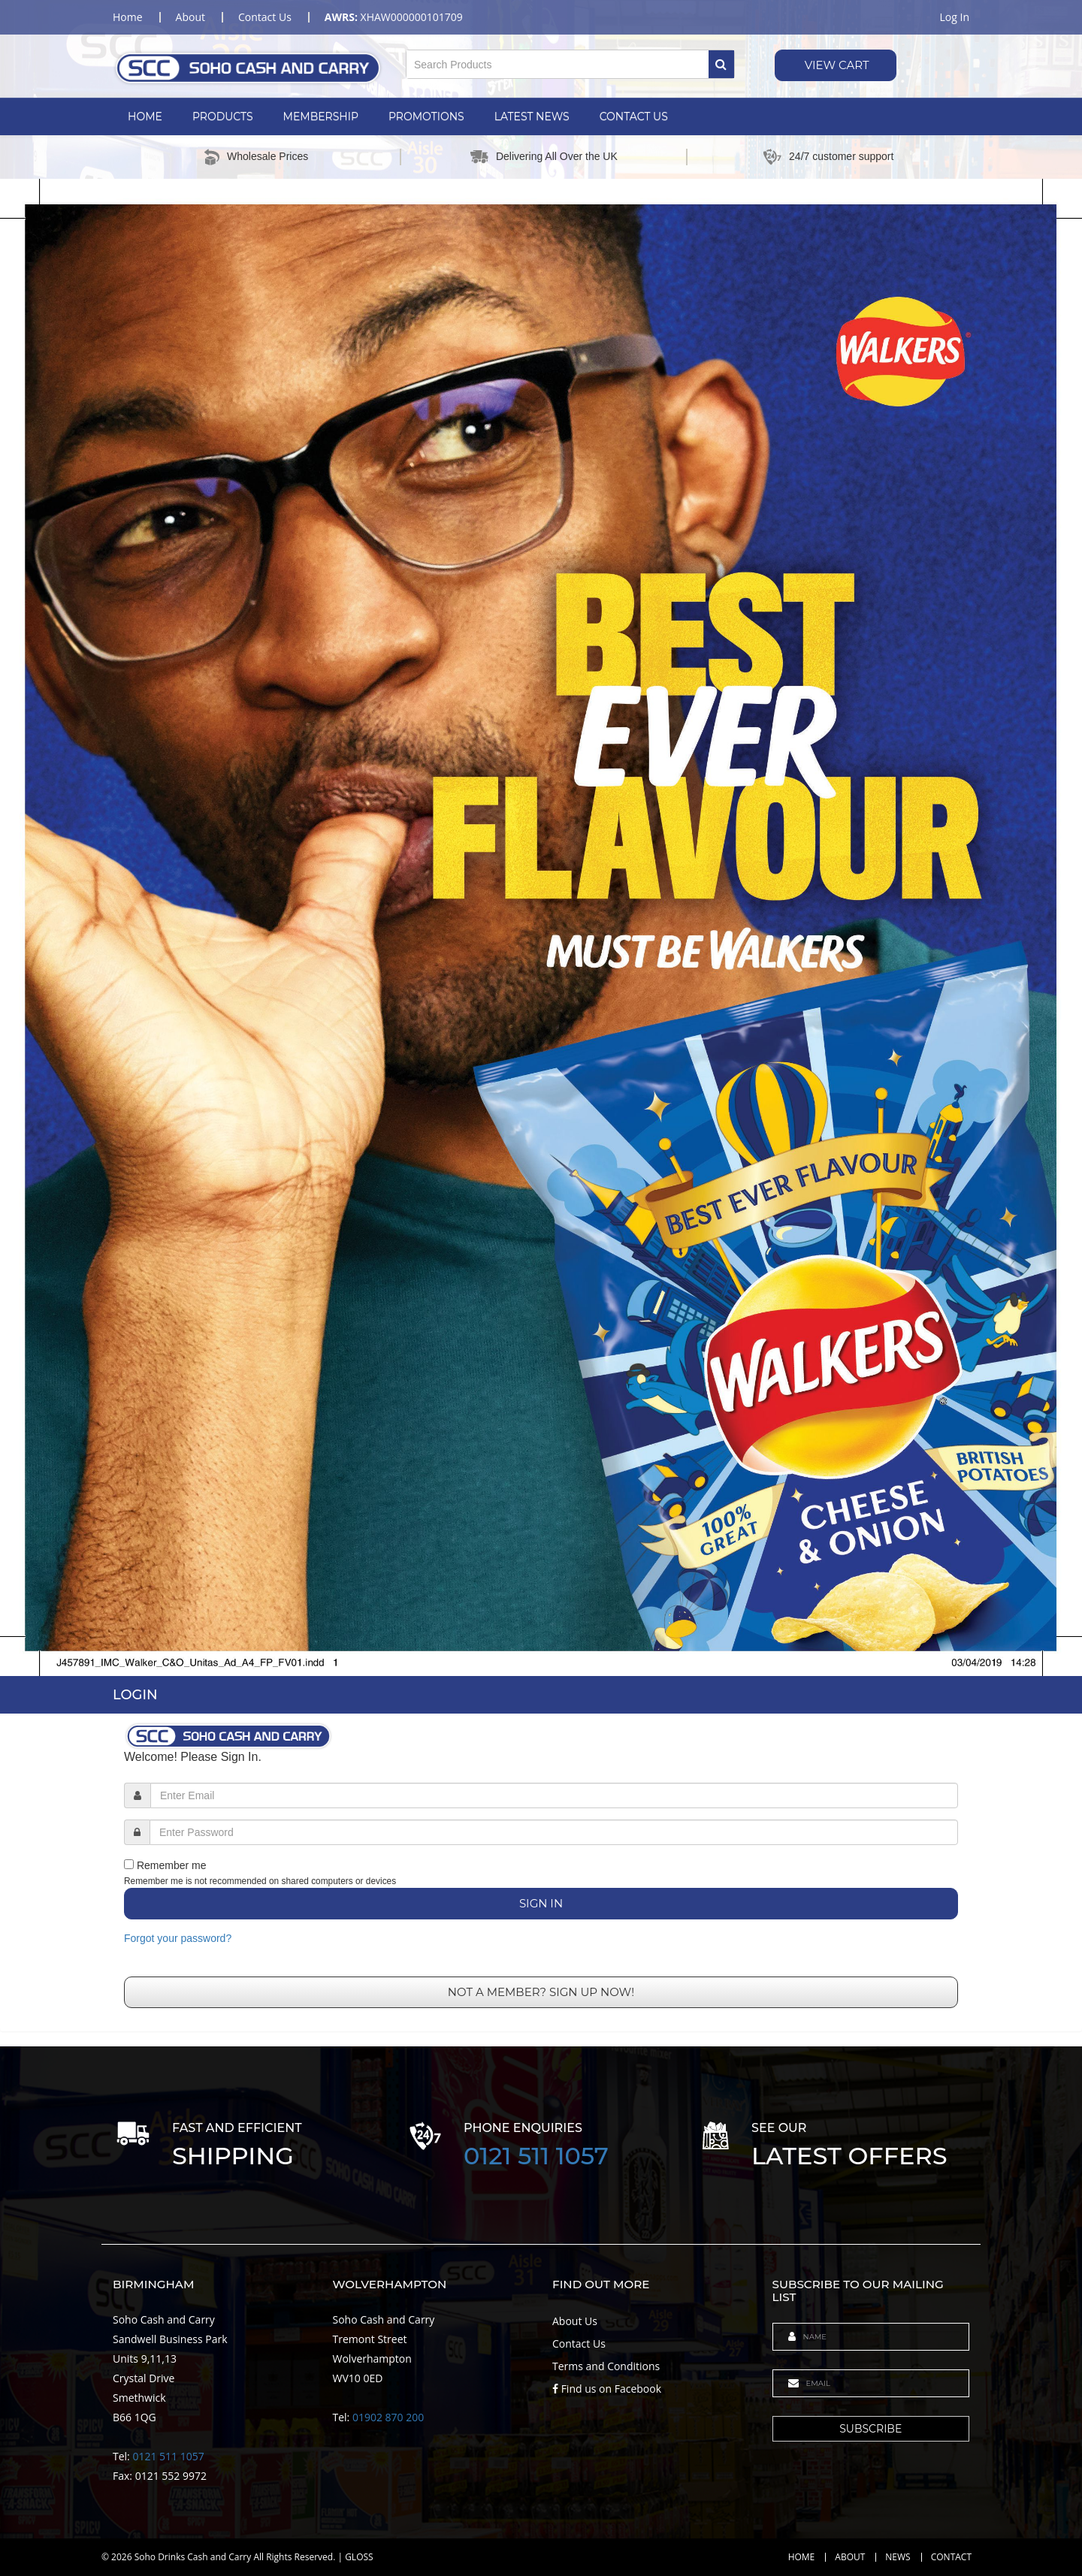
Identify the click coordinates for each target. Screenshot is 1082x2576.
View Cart (835, 65)
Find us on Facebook (606, 2388)
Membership (320, 116)
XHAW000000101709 (394, 17)
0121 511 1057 (536, 2155)
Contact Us (634, 116)
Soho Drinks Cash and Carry (193, 2556)
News (897, 2557)
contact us (265, 17)
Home (145, 116)
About (850, 2557)
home (128, 17)
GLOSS (359, 2556)
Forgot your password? (177, 1938)
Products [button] (222, 116)
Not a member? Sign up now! (541, 1992)
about (190, 17)
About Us (574, 2321)
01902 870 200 (388, 2417)
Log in (954, 17)
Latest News (532, 116)
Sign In (541, 1903)
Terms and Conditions (606, 2366)
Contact (951, 2557)
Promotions (426, 116)
